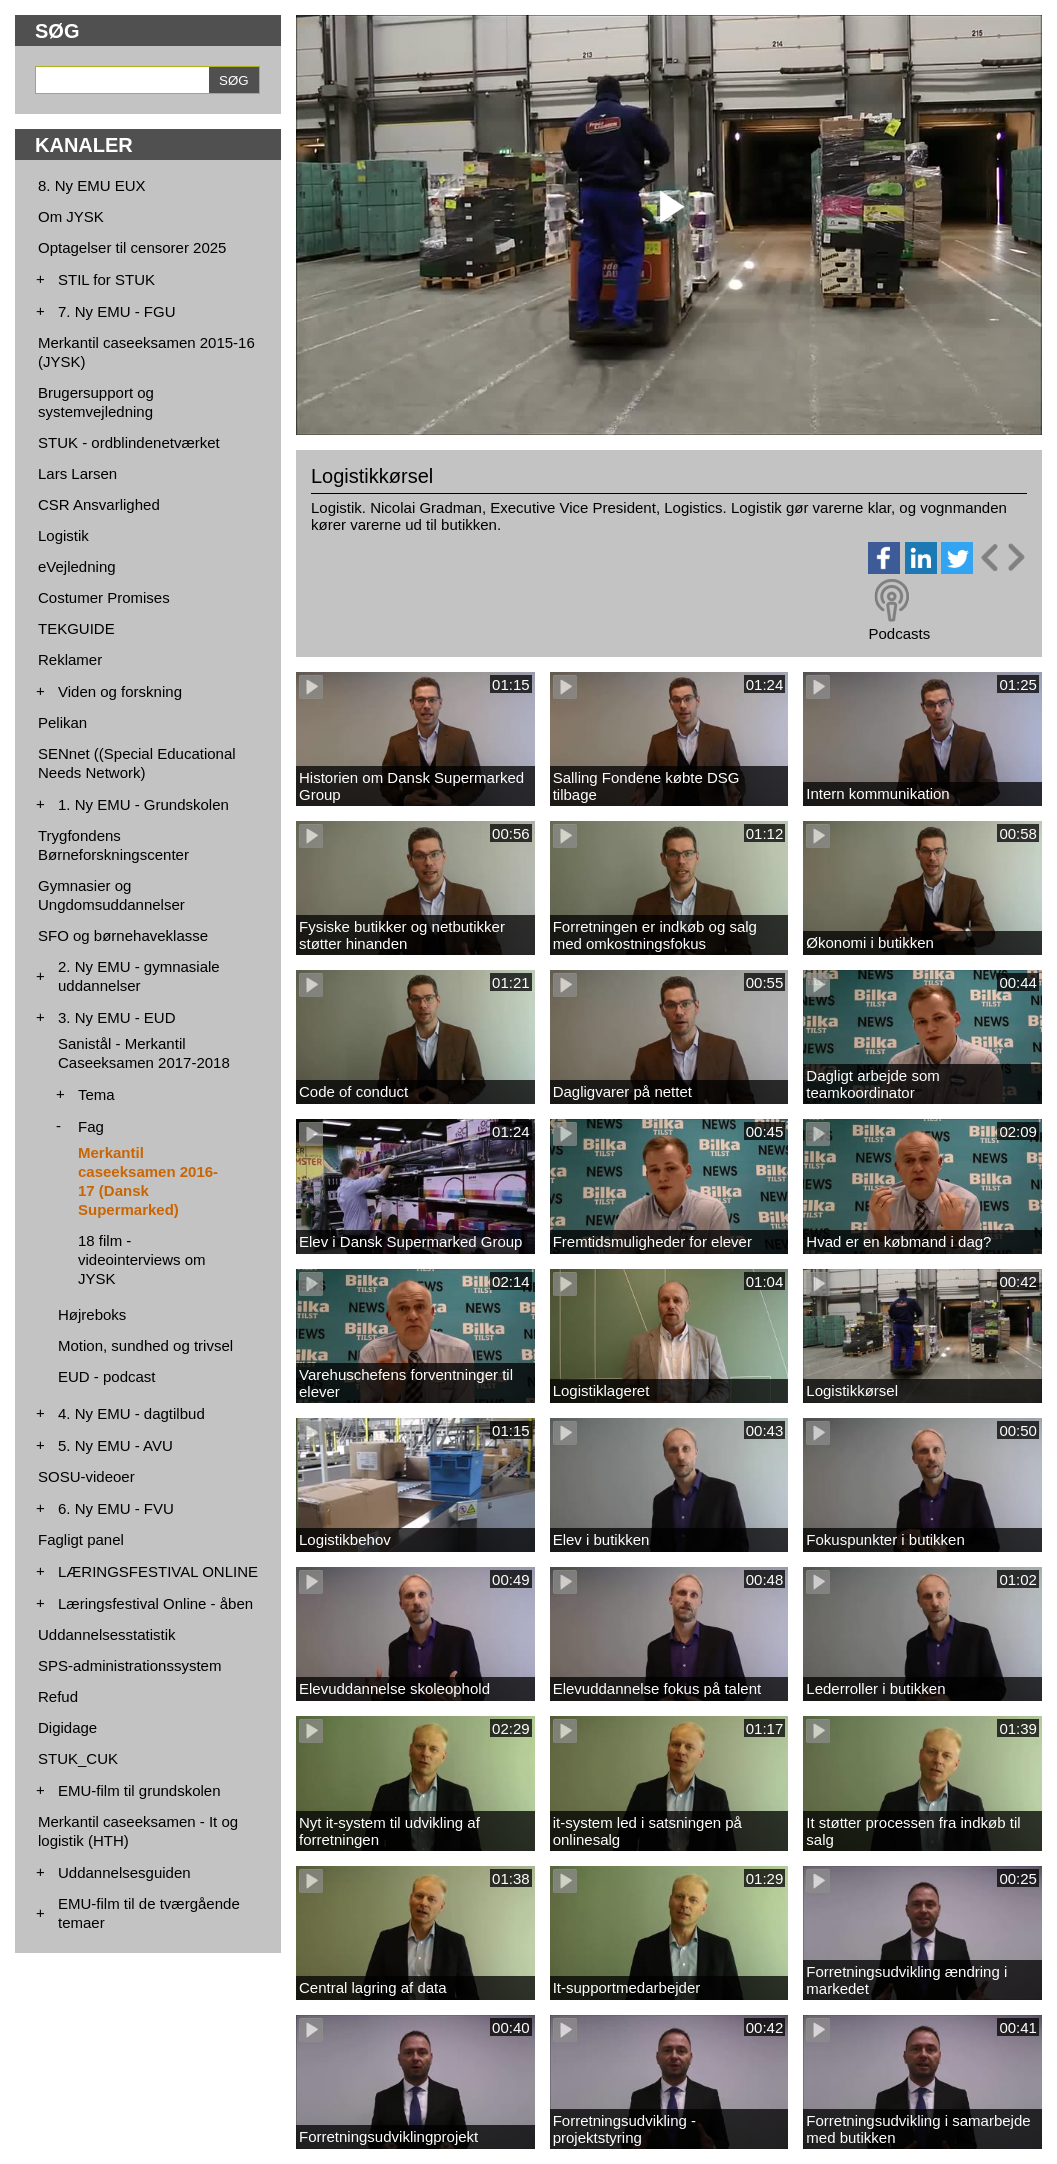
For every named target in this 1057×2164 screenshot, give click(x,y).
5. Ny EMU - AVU (115, 1445)
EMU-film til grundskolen (139, 1790)
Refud (58, 1696)
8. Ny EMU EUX (92, 185)
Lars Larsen (77, 473)
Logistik (63, 535)
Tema (96, 1094)
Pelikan (62, 722)
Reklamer (70, 659)
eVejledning (77, 566)
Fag (91, 1126)
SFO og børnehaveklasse (123, 935)
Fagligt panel (81, 1539)
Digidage (67, 1727)
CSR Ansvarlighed (99, 504)
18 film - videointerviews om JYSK (142, 1259)
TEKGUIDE (76, 628)
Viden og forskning (120, 691)
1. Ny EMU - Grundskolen (143, 804)
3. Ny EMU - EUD (117, 1017)
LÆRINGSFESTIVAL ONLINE (158, 1571)
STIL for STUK (106, 279)
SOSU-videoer (86, 1476)
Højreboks (92, 1314)
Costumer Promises (104, 597)
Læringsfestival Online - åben (155, 1603)
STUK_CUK (78, 1758)
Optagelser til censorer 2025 (132, 247)
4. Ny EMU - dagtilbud (131, 1413)
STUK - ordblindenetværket (129, 442)
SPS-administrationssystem (129, 1665)
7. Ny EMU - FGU (117, 311)
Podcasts (899, 633)
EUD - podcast (107, 1376)
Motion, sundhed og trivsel (145, 1345)
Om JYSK (71, 216)
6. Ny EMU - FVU (116, 1508)
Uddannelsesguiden (124, 1872)
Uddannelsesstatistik (107, 1634)
